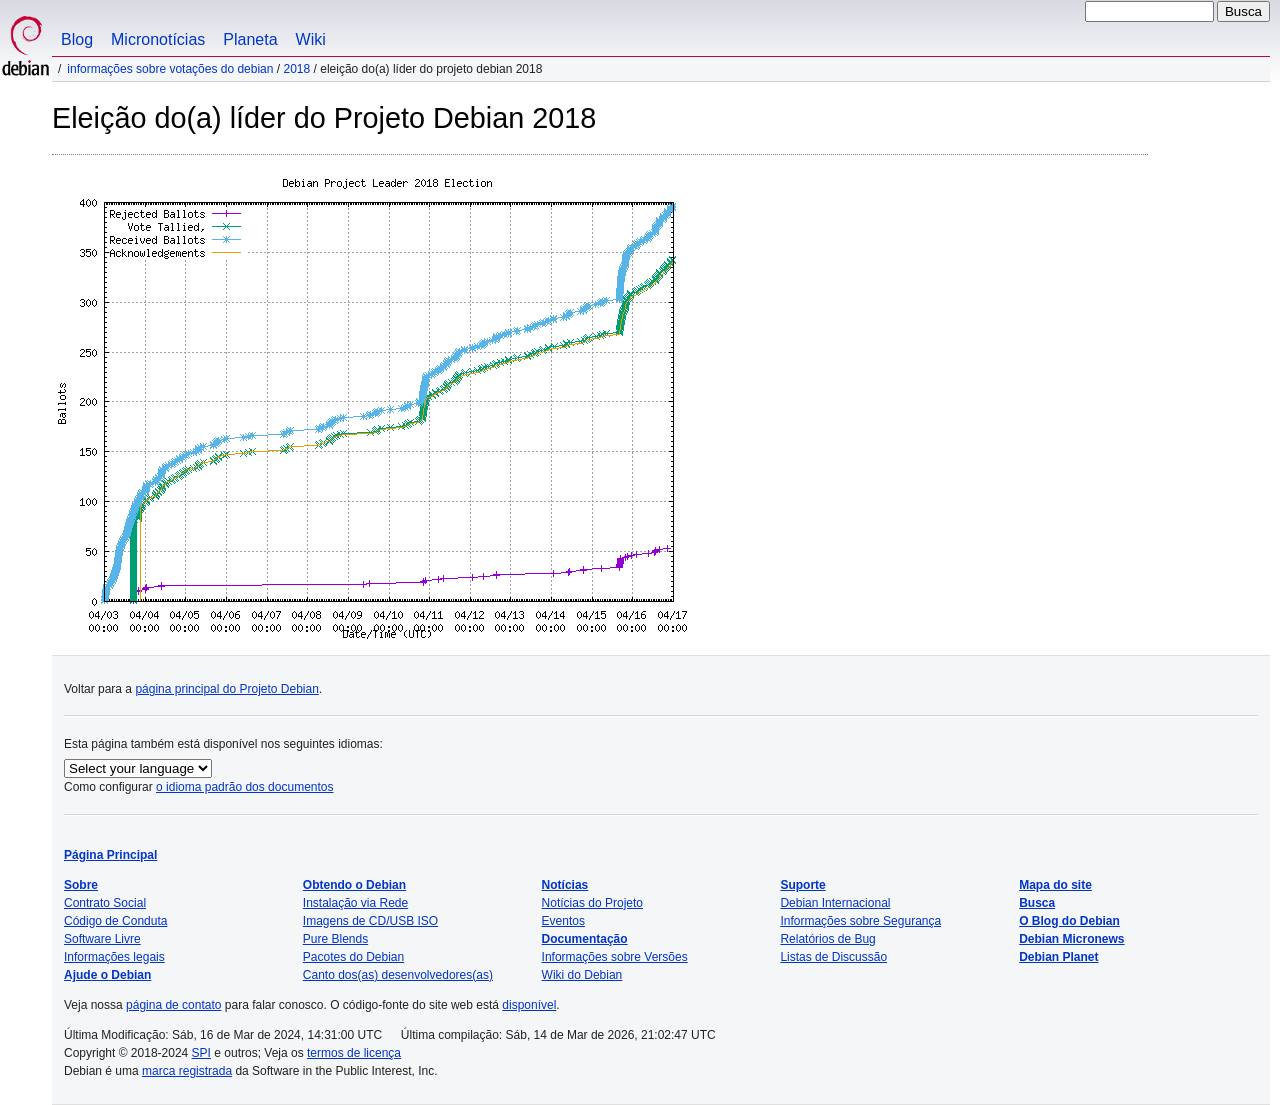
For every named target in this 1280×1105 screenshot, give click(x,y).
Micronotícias (158, 39)
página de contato (173, 1005)
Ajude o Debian (107, 975)
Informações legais (114, 957)
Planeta (250, 39)
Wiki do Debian (582, 975)
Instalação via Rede (355, 903)
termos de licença (354, 1053)
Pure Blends (335, 939)
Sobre (81, 885)
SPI (201, 1053)
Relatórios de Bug (827, 939)
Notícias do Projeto (592, 903)
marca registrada (187, 1071)
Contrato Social (105, 903)
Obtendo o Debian (354, 885)
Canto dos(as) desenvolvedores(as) (398, 975)
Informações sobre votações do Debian (170, 69)
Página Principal (110, 855)
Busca (1037, 903)
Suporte (802, 885)
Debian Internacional (835, 903)
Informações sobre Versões (615, 957)
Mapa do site (1055, 885)
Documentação (585, 939)
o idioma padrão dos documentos (244, 787)
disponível (529, 1005)
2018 (297, 69)
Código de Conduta (115, 921)
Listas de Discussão (833, 957)
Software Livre (102, 939)
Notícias (565, 885)
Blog (77, 39)
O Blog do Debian (1069, 921)
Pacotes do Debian (353, 957)
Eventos (563, 921)
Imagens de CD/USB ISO (370, 921)
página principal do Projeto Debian (226, 689)
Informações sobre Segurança (860, 921)
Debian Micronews (1071, 939)
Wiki (311, 39)
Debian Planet (1058, 957)
